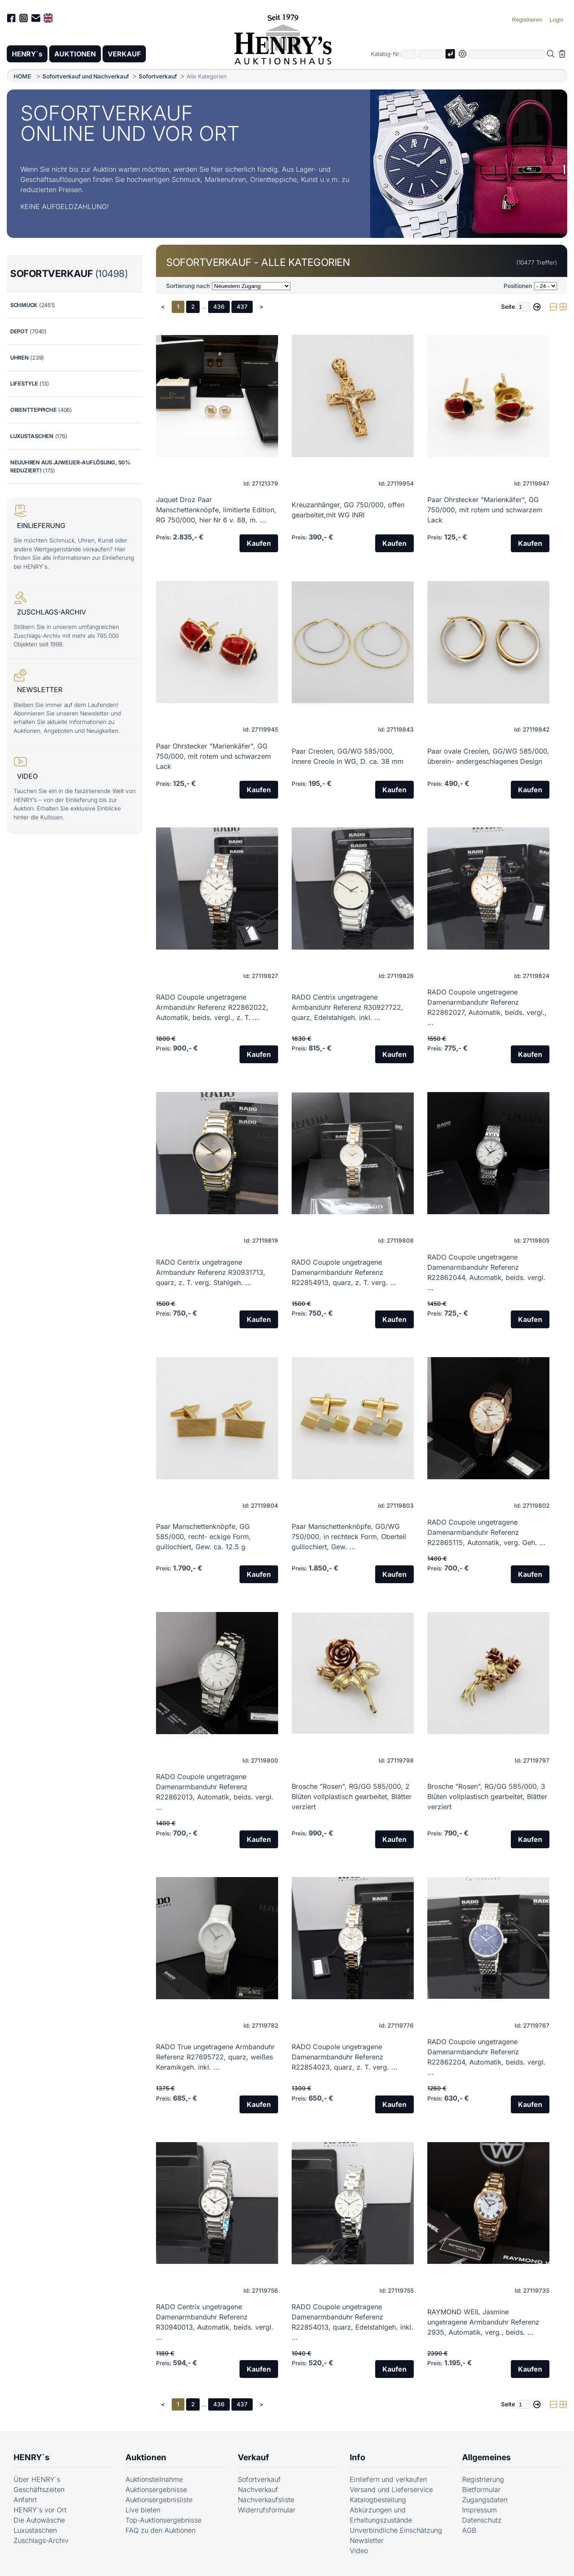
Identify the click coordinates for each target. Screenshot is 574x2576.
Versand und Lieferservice (391, 2489)
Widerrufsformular (266, 2510)
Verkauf (253, 2457)
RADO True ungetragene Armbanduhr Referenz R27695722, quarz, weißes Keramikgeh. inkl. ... (215, 2056)
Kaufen (259, 543)
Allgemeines (486, 2457)
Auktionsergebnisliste (158, 2499)
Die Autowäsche (39, 2520)
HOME (22, 76)
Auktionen (145, 2457)
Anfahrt (25, 2499)
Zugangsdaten (484, 2499)
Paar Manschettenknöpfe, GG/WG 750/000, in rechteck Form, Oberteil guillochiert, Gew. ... (349, 1536)
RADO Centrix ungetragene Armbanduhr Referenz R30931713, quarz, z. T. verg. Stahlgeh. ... (210, 1272)
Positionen (518, 285)
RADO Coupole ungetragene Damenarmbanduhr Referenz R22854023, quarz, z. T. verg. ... (345, 2056)
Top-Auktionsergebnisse (163, 2520)
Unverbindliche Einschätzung (396, 2530)
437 (242, 306)
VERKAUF (124, 54)
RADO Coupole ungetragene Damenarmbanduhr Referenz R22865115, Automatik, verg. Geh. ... (486, 1532)
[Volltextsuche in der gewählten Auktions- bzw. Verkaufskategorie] (506, 54)
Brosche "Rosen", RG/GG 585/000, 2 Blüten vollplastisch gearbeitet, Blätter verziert (352, 1796)
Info (357, 2457)
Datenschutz (482, 2520)
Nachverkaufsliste (266, 2499)
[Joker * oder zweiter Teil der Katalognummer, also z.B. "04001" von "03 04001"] (430, 54)
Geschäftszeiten (39, 2489)
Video (359, 2550)
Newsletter (367, 2540)
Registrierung (483, 2479)
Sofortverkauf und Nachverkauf (85, 76)
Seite (508, 306)
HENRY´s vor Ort (40, 2510)
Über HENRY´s (37, 2479)
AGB (469, 2530)
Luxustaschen (35, 2530)
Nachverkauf (258, 2489)
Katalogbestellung (378, 2499)
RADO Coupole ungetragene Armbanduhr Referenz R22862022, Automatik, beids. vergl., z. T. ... (212, 1007)
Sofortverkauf (158, 76)
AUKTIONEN (75, 54)
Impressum (479, 2510)
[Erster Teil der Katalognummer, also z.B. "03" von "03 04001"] (409, 54)
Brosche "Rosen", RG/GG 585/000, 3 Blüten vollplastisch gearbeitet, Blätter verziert (487, 1796)
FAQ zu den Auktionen (160, 2530)
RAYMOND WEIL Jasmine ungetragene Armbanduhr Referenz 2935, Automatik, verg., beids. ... (483, 2322)
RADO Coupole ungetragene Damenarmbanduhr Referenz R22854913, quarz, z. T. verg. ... (344, 1272)
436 (219, 306)
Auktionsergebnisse (156, 2489)
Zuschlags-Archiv (41, 2540)
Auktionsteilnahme (154, 2479)
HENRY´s (27, 54)
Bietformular (481, 2489)
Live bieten (142, 2510)
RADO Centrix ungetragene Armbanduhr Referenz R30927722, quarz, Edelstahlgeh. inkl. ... (347, 1007)
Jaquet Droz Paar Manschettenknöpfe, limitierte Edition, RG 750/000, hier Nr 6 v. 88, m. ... (216, 509)
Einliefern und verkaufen (388, 2479)
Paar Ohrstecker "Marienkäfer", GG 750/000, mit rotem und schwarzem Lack (484, 509)
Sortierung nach (188, 285)
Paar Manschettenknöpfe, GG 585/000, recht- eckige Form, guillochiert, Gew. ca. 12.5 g (203, 1536)
